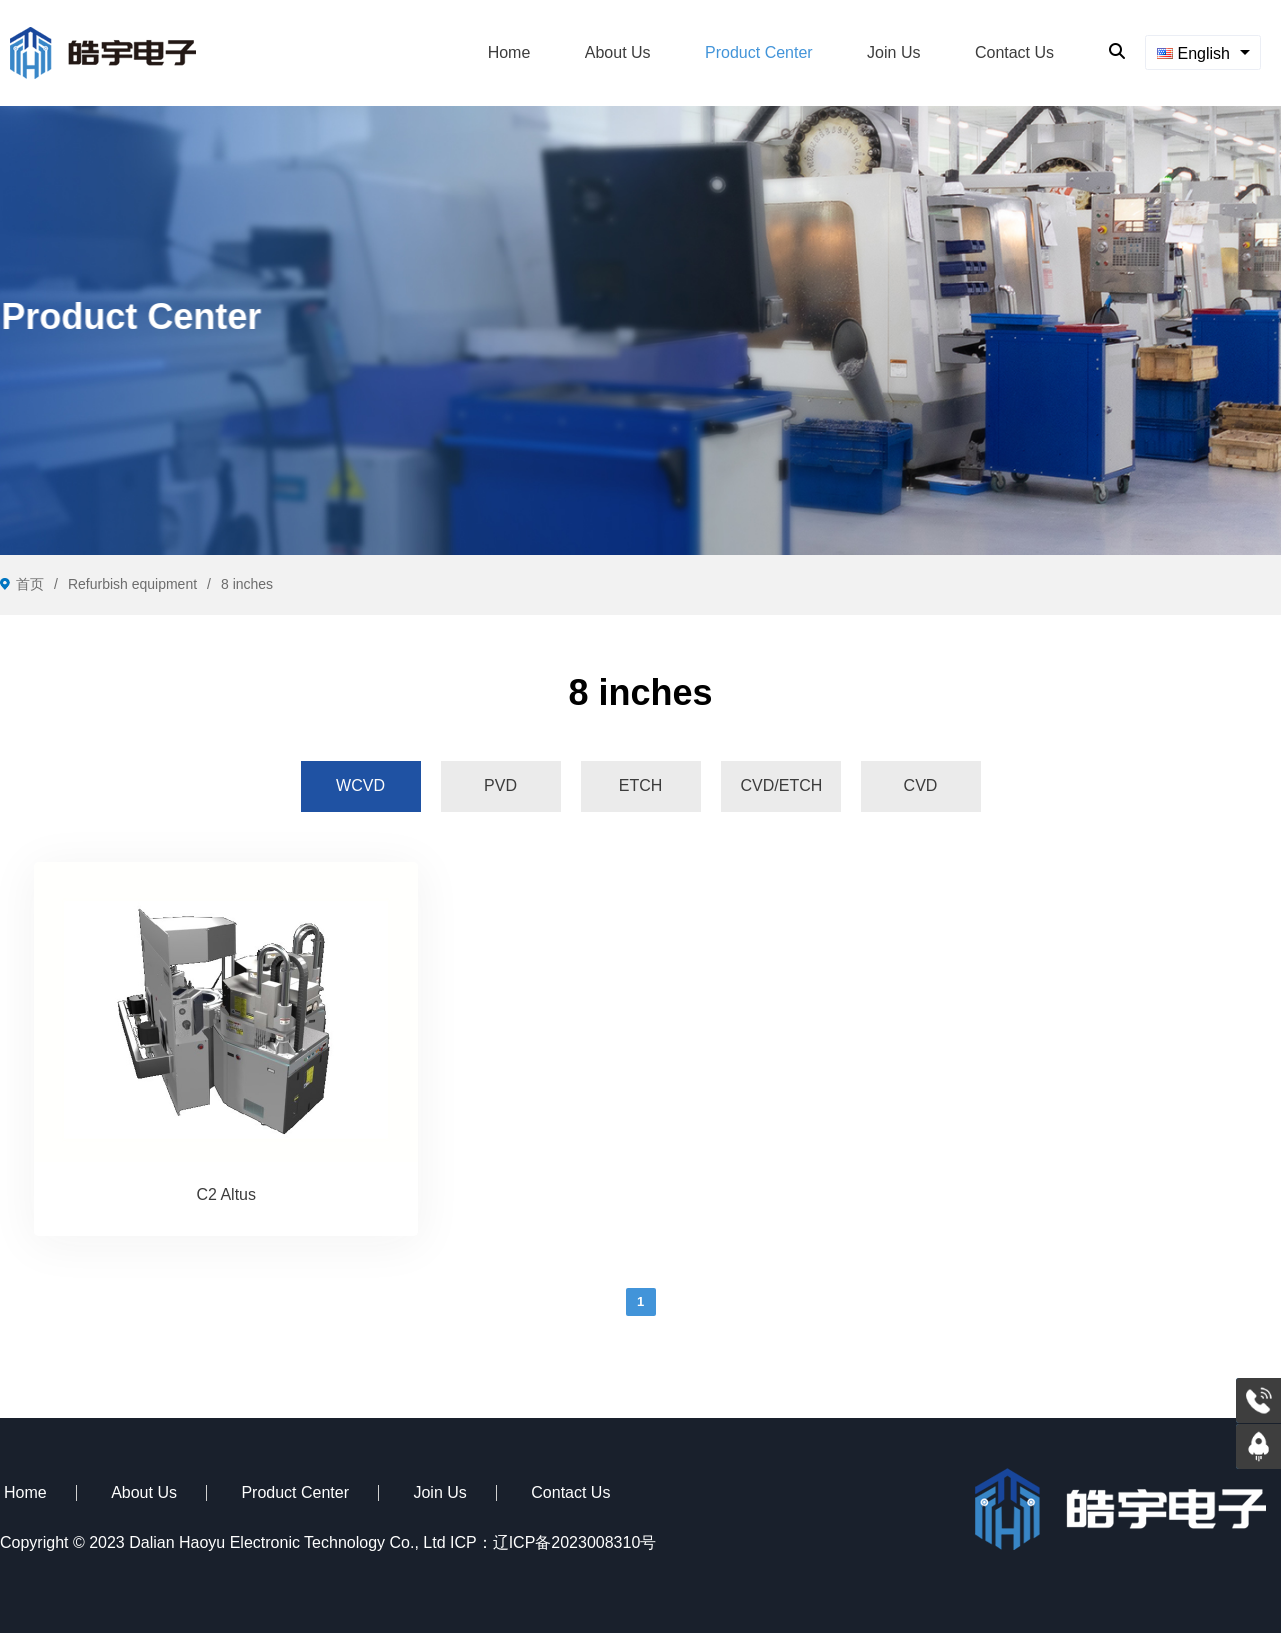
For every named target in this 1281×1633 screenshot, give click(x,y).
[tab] (361, 786)
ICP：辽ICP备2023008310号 (553, 1542)
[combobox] (1203, 52)
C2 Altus (226, 1194)
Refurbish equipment (132, 584)
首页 (30, 584)
